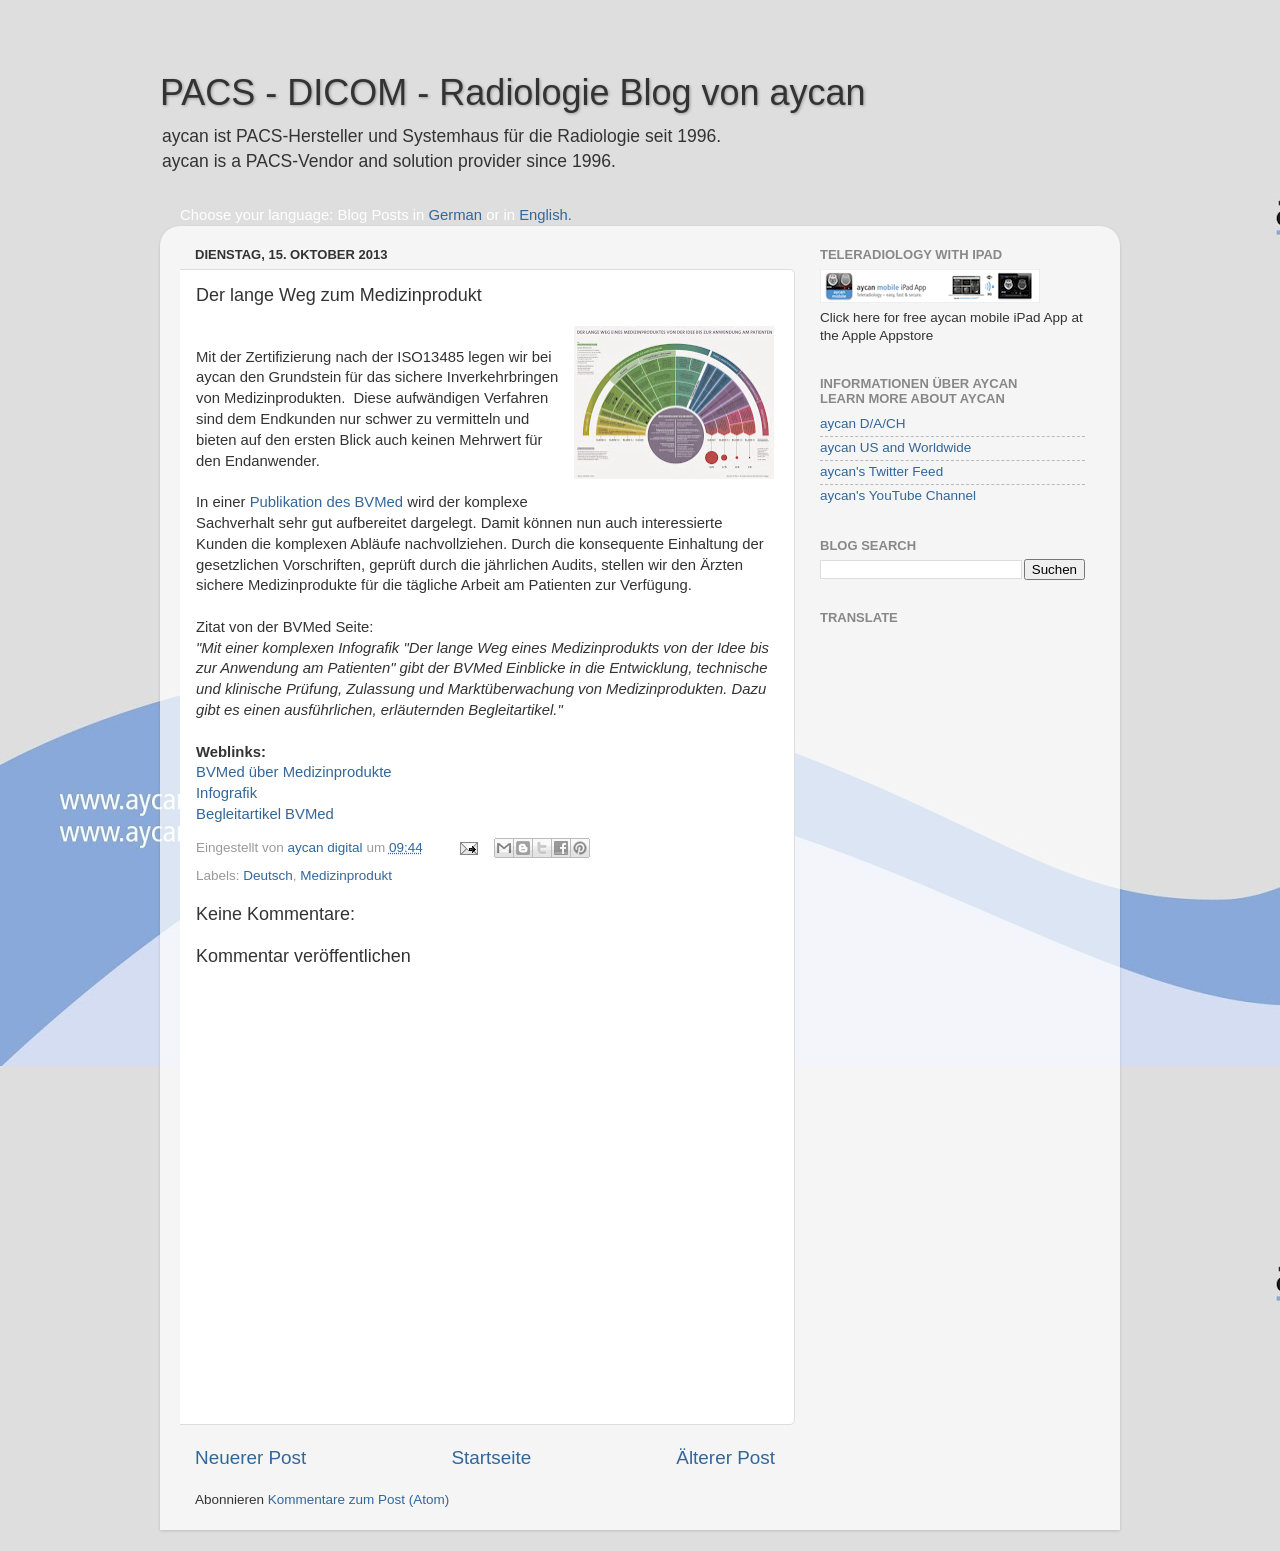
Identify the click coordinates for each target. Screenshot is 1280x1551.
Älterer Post (725, 1457)
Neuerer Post (250, 1457)
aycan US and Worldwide (895, 447)
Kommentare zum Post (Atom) (359, 1499)
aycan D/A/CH (863, 423)
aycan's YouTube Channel (898, 495)
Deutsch (268, 875)
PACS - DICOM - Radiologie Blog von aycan (513, 92)
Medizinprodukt (346, 875)
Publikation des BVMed (326, 502)
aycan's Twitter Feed (881, 471)
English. (545, 215)
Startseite (491, 1457)
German (455, 215)
